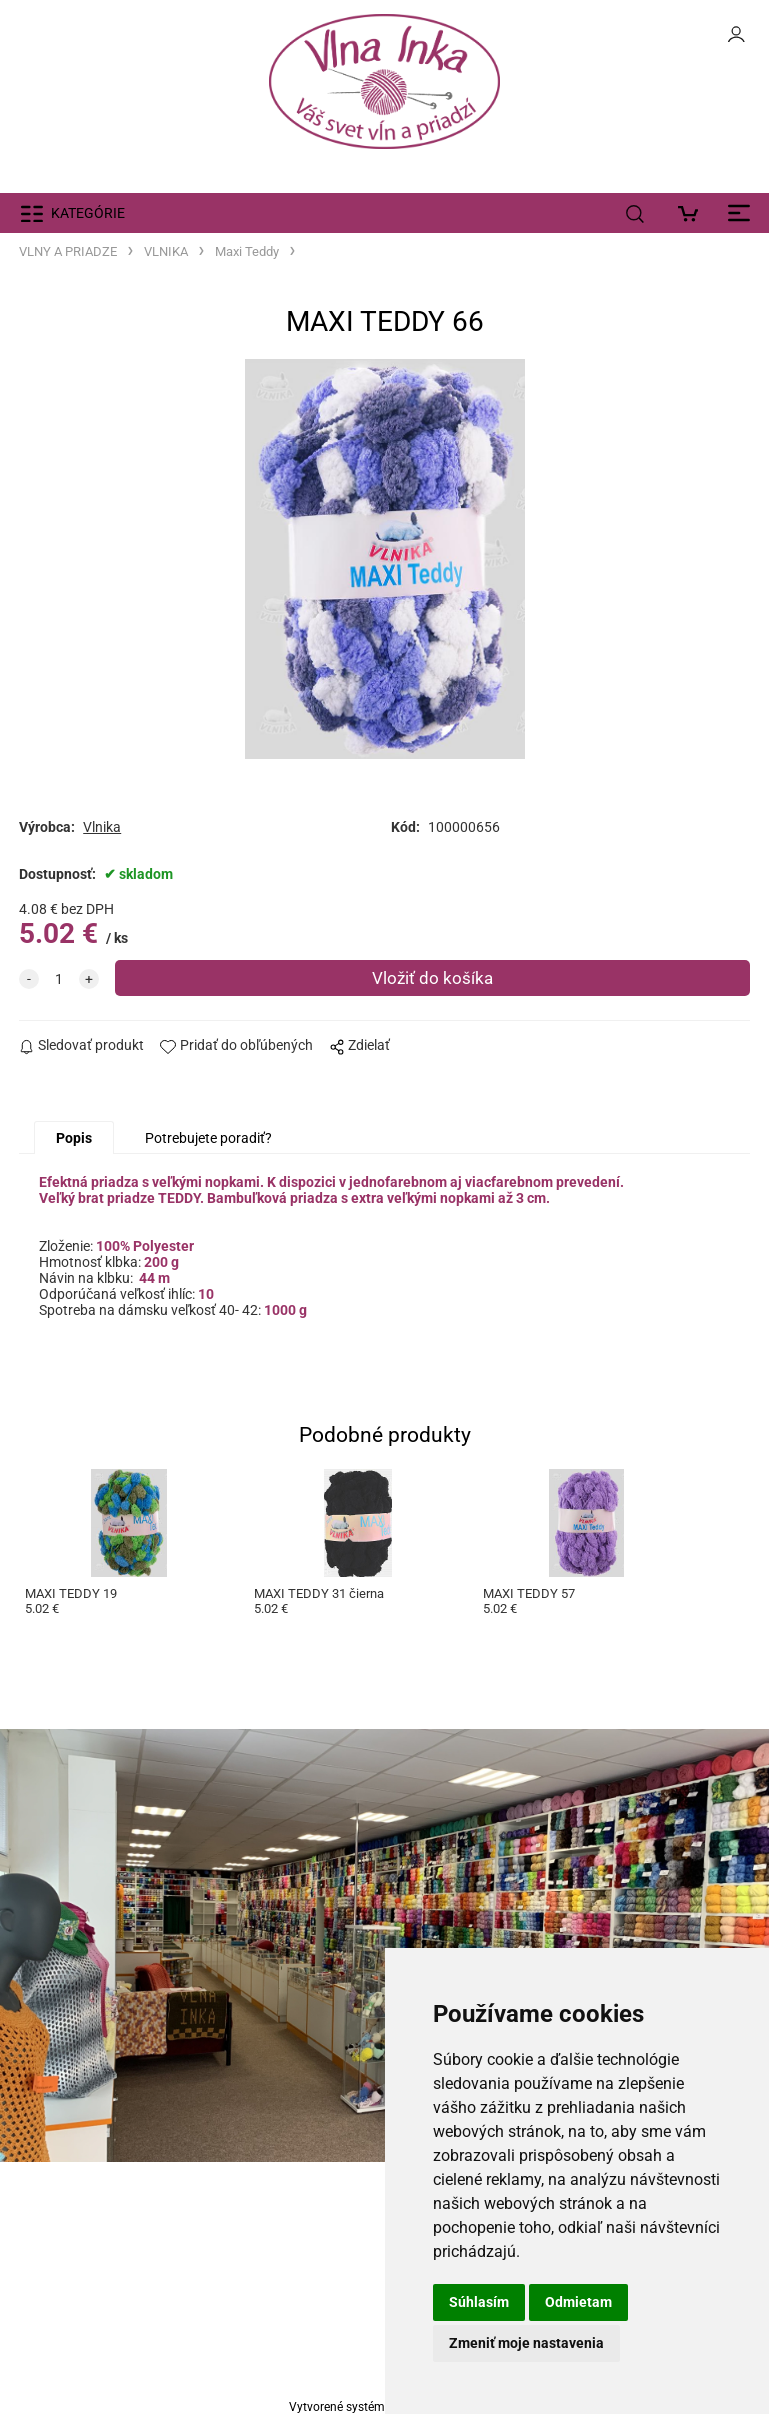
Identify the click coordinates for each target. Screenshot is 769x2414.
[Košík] (693, 213)
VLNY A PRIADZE (68, 251)
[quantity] (59, 979)
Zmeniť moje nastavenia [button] (526, 2343)
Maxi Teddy (247, 251)
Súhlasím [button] (479, 2302)
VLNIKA (166, 251)
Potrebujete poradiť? (208, 1138)
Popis (74, 1138)
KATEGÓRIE (88, 213)
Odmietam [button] (578, 2302)
